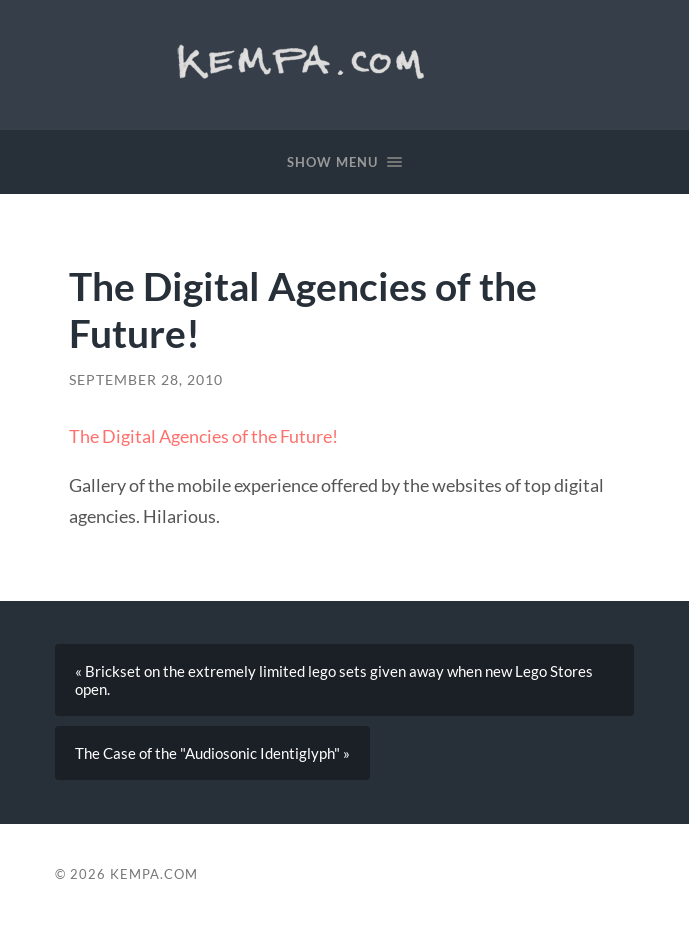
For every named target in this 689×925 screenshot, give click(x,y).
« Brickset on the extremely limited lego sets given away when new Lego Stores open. (334, 680)
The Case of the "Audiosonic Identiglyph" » (212, 753)
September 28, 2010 (146, 380)
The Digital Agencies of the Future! (203, 436)
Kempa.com (308, 60)
